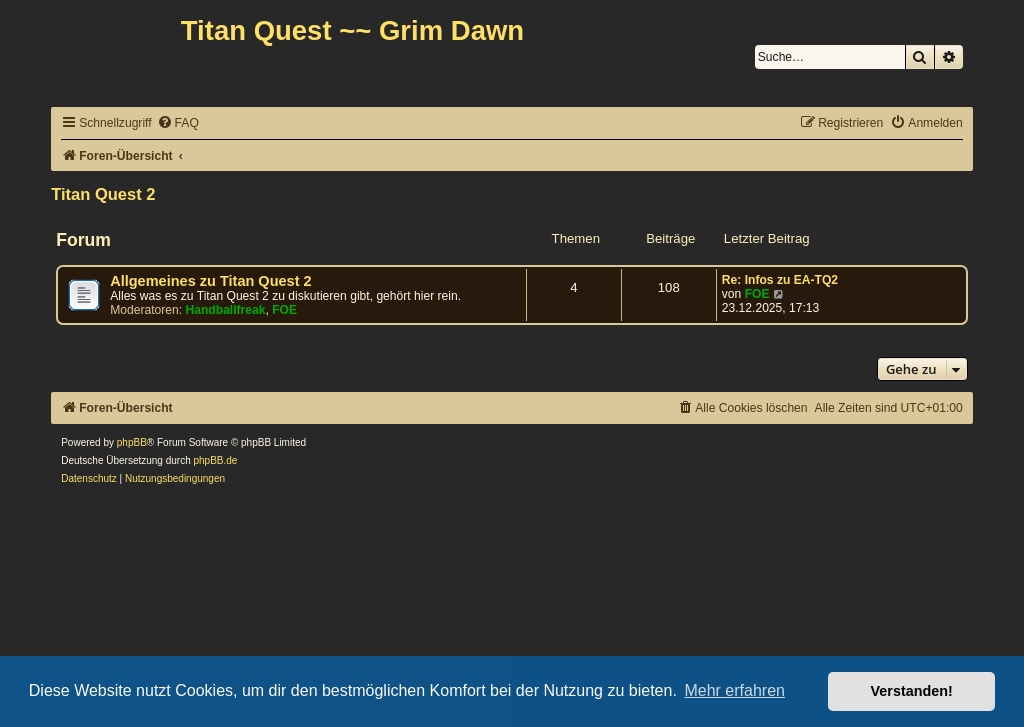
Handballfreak (226, 310)
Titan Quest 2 (103, 194)
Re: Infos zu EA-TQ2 (780, 280)
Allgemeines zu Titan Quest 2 (210, 281)
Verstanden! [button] (912, 691)
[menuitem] (178, 123)
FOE (284, 310)
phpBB (132, 442)
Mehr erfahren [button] (734, 690)
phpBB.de (216, 460)
